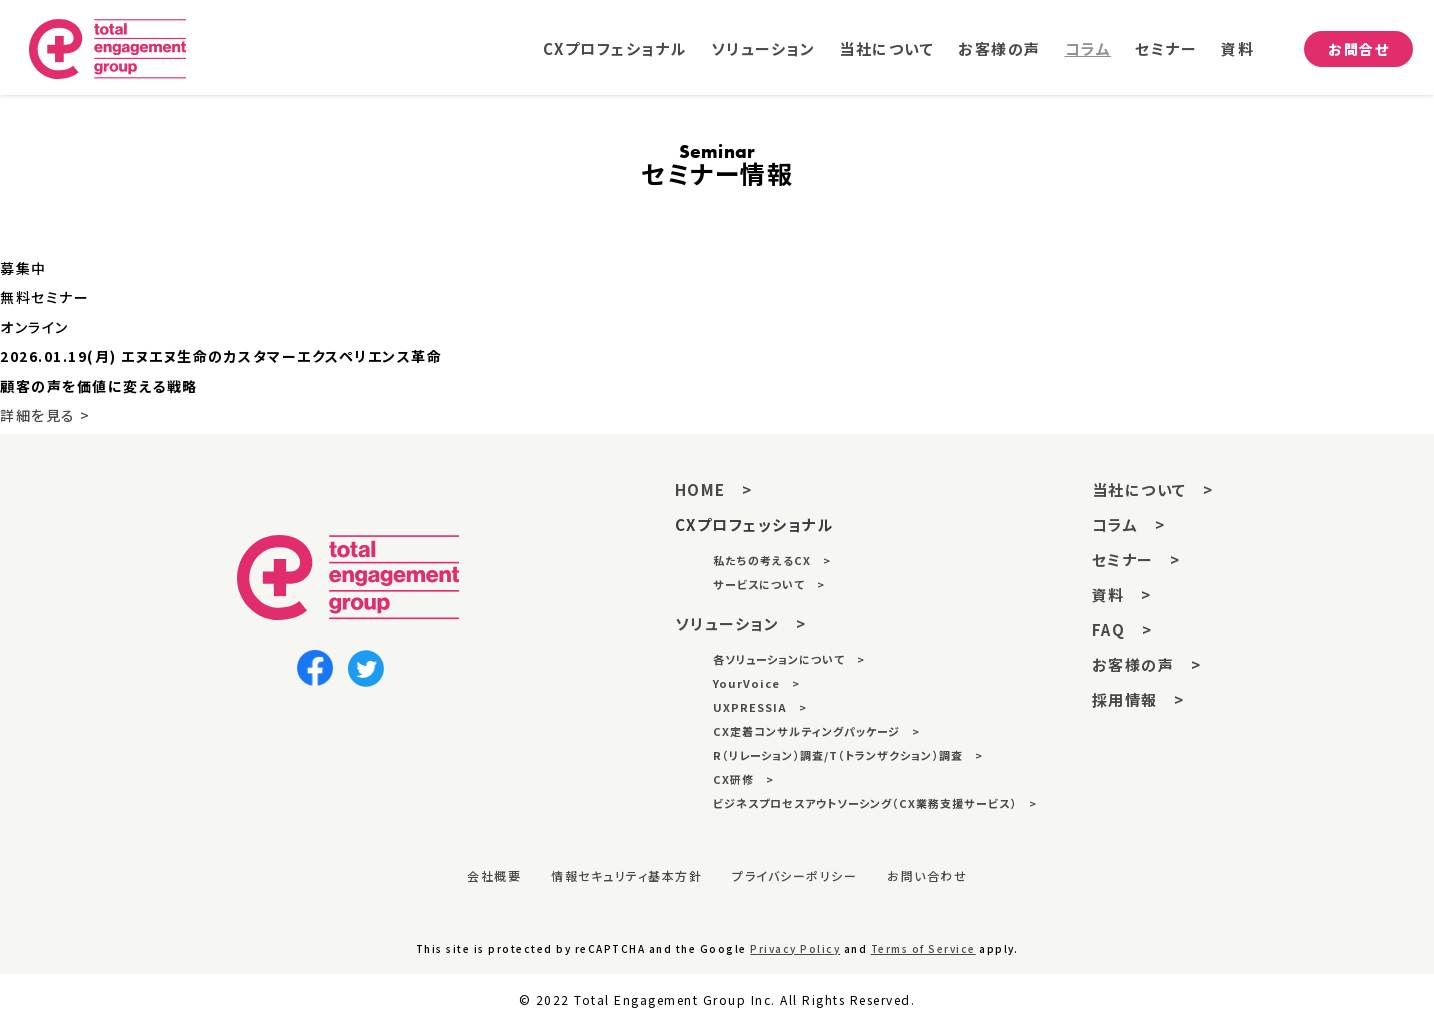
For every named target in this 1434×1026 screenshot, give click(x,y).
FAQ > (1122, 629)
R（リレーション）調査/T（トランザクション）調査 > (848, 755)
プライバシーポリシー (794, 875)
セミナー (1166, 49)
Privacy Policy (795, 948)
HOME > (714, 489)
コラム (1088, 49)
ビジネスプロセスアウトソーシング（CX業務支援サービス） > (875, 803)
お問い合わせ (927, 875)
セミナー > (1136, 559)
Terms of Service (923, 948)
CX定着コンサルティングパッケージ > (816, 731)
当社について (886, 49)
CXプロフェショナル (615, 49)
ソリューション (763, 49)
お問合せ (1358, 49)
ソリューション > (741, 623)
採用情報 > (1138, 699)
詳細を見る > (45, 415)
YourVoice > (756, 683)
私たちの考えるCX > (772, 560)
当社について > (1153, 489)
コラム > (1129, 524)
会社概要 (494, 875)
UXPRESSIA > (760, 707)
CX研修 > (743, 779)
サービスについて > (769, 584)
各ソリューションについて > (789, 659)
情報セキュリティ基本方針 (626, 875)
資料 (1237, 49)
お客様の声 (999, 49)
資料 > (1122, 594)
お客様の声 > (1147, 664)
